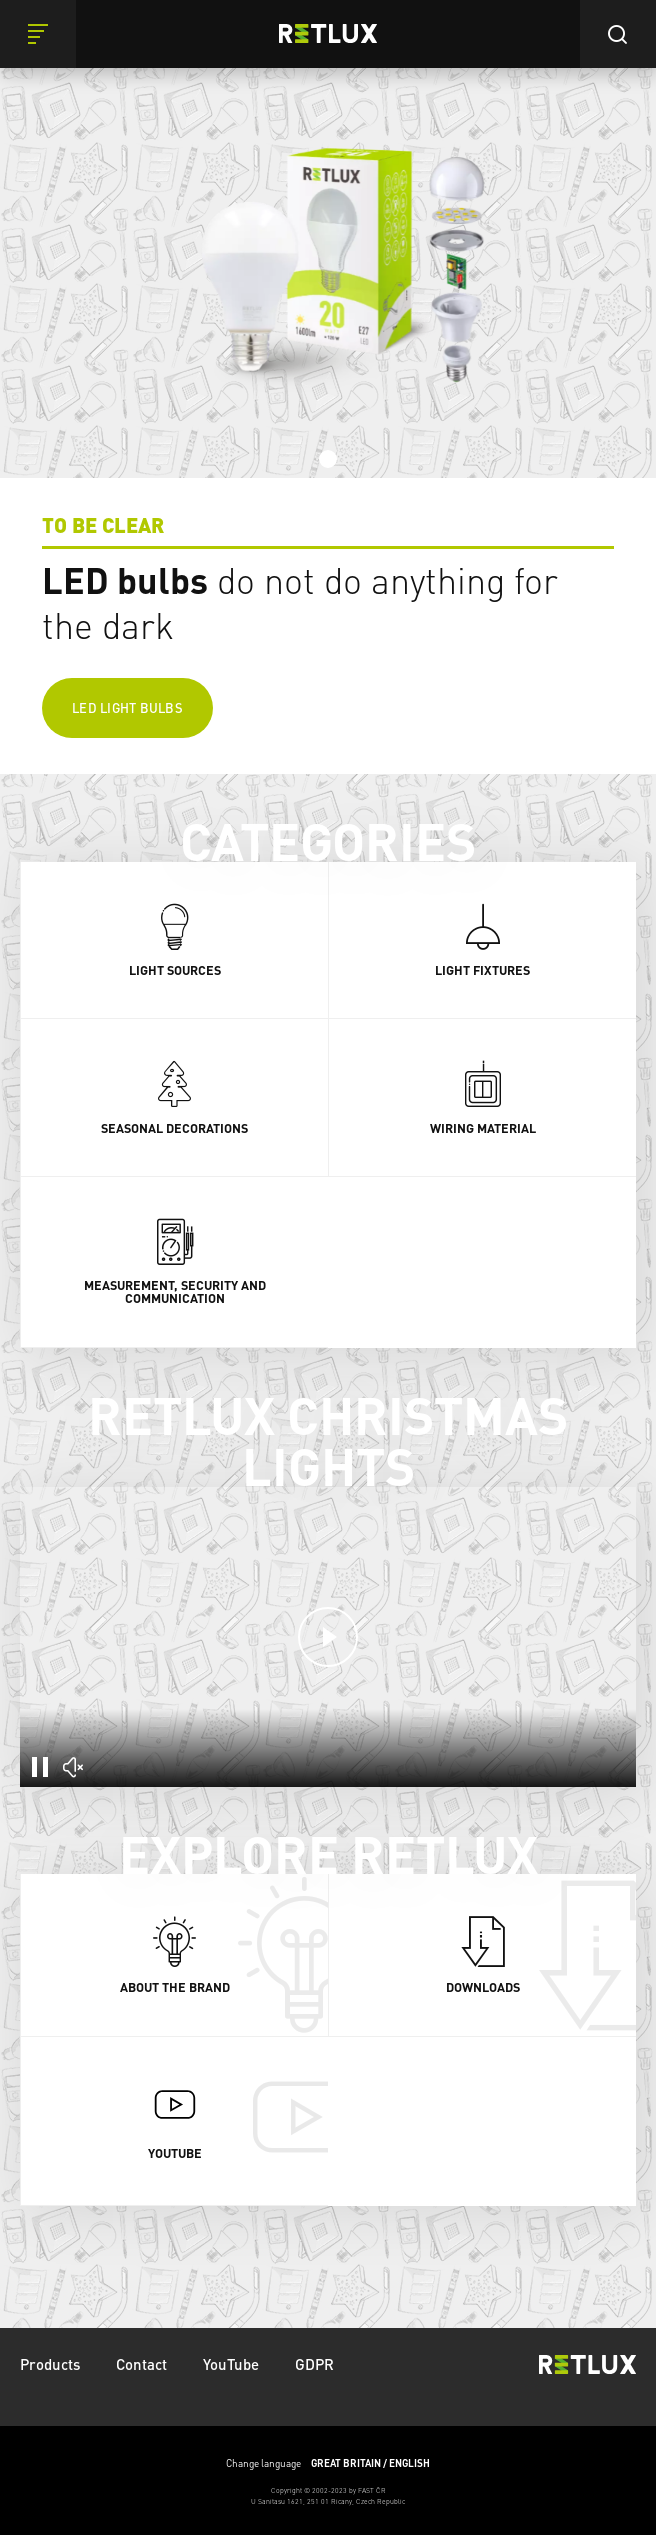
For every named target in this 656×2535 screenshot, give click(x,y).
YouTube (231, 2364)
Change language (328, 2463)
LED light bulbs (127, 707)
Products (50, 2364)
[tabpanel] (328, 387)
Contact (141, 2364)
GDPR (314, 2364)
